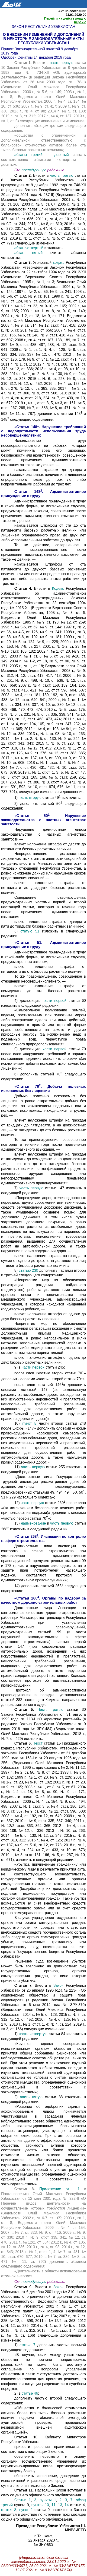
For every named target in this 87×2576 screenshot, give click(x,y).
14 (66, 2505)
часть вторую (30, 798)
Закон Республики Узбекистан (43, 27)
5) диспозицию (28, 1049)
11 (53, 2505)
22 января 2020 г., (43, 2540)
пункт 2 (25, 2510)
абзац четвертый (28, 248)
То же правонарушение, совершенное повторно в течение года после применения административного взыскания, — (43, 1144)
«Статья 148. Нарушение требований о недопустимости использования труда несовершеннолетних (43, 431)
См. (18, 170)
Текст (37, 1743)
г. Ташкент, (43, 2536)
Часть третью (50, 1710)
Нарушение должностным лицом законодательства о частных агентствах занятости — (43, 834)
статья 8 (8, 2510)
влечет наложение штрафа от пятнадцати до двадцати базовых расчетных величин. (43, 888)
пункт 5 (29, 1423)
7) (16, 1188)
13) (17, 1523)
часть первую (61, 63)
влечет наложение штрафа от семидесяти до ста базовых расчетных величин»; (43, 991)
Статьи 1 (22, 2500)
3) (17, 931)
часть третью (61, 175)
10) (18, 1423)
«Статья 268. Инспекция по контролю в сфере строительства (43, 1539)
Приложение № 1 (59, 2189)
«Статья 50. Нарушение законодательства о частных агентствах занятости (43, 820)
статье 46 (30, 2393)
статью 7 (27, 2345)
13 (60, 2505)
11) (17, 1467)
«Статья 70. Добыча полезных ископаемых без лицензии (43, 1089)
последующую (34, 170)
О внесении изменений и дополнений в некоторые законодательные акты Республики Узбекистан (43, 39)
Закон (59, 1985)
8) (16, 1270)
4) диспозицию (28, 1001)
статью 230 (28, 1270)
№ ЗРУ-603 (43, 2544)
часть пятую (31, 2097)
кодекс (58, 262)
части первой (54, 1001)
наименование (33, 1523)
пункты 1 (48, 2500)
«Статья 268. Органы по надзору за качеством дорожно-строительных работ (43, 1600)
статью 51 (29, 931)
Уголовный (33, 262)
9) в (18, 1367)
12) (17, 1503)
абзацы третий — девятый (41, 155)
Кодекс (59, 588)
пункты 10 (40, 2505)
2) (17, 2097)
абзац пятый (28, 253)
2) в (18, 2393)
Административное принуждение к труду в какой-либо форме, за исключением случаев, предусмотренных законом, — (43, 957)
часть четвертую (33, 2034)
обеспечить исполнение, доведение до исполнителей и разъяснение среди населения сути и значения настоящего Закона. (43, 2481)
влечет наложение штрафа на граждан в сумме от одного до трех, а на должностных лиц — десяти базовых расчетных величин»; (43, 1261)
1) (16, 798)
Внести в (32, 63)
